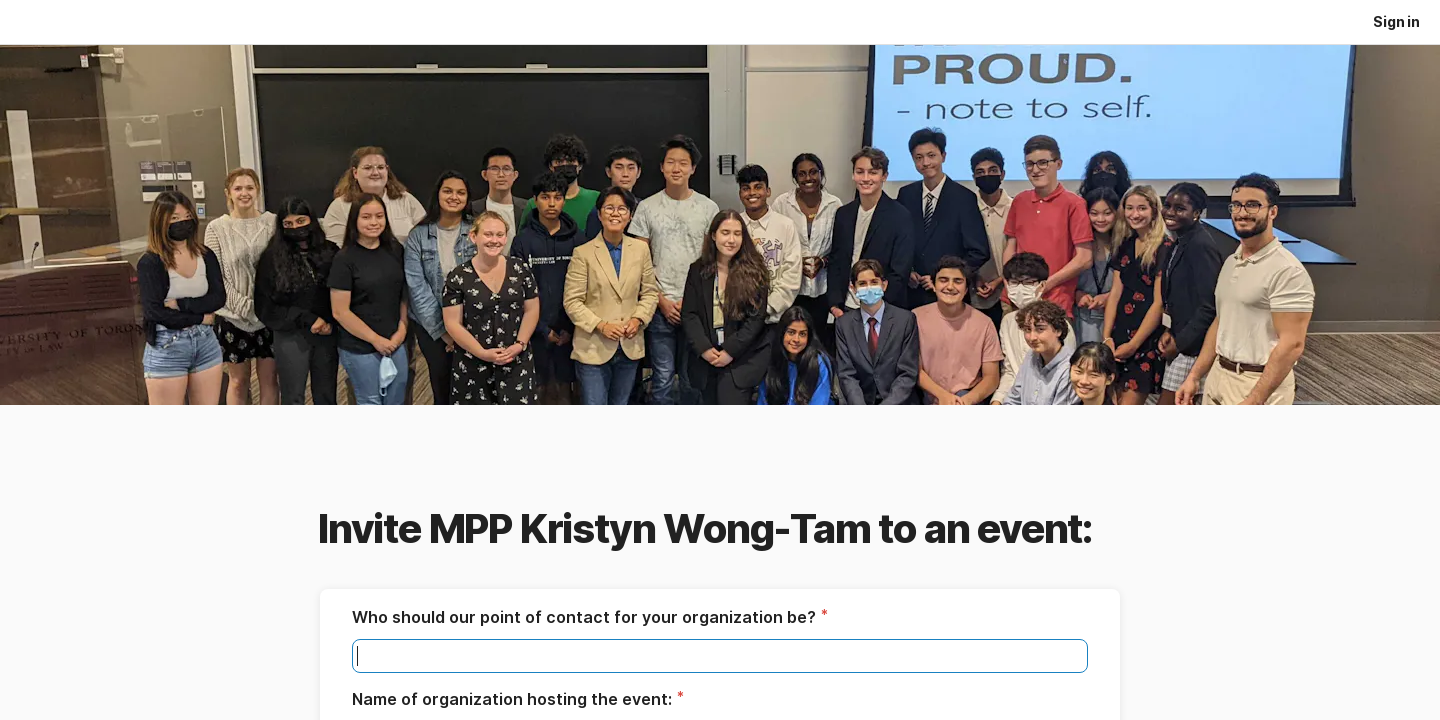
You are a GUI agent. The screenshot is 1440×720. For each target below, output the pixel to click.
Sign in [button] (1396, 21)
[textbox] (720, 656)
